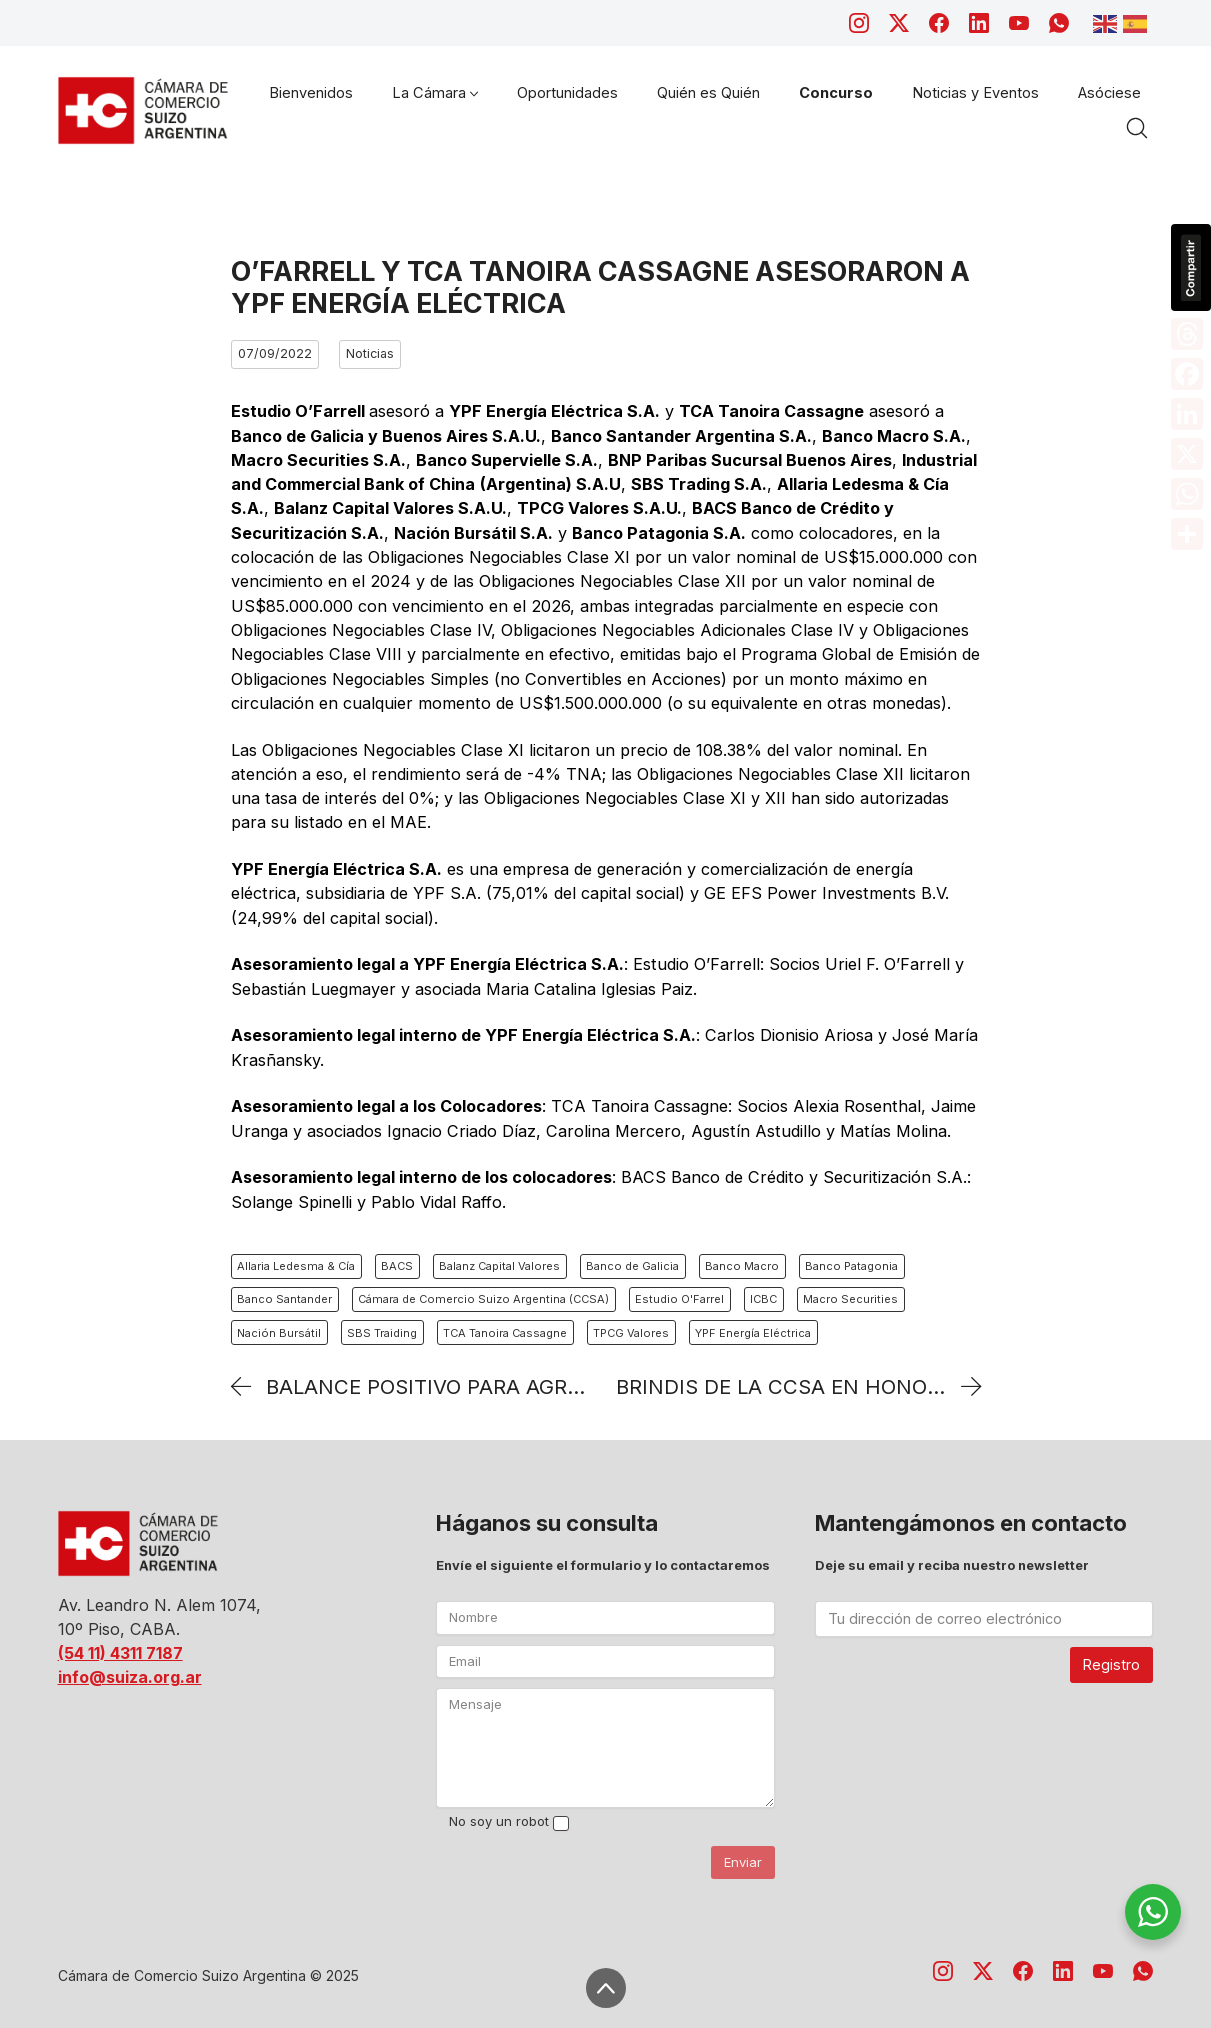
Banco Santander (284, 1299)
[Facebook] (939, 23)
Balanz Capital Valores (499, 1266)
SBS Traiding (382, 1333)
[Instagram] (859, 23)
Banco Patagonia (851, 1266)
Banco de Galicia (632, 1266)
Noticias (370, 353)
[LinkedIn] (979, 23)
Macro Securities (850, 1299)
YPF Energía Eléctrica (753, 1333)
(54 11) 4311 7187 (120, 1653)
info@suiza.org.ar (130, 1677)
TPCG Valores (631, 1333)
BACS (397, 1266)
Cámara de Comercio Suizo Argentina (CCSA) (483, 1299)
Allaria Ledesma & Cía (296, 1266)
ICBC (763, 1299)
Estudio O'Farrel (679, 1299)
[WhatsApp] (1059, 23)
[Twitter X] (899, 23)
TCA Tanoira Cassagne (505, 1333)
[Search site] (1137, 128)
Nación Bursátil (279, 1333)
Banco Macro (742, 1266)
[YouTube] (1019, 23)
